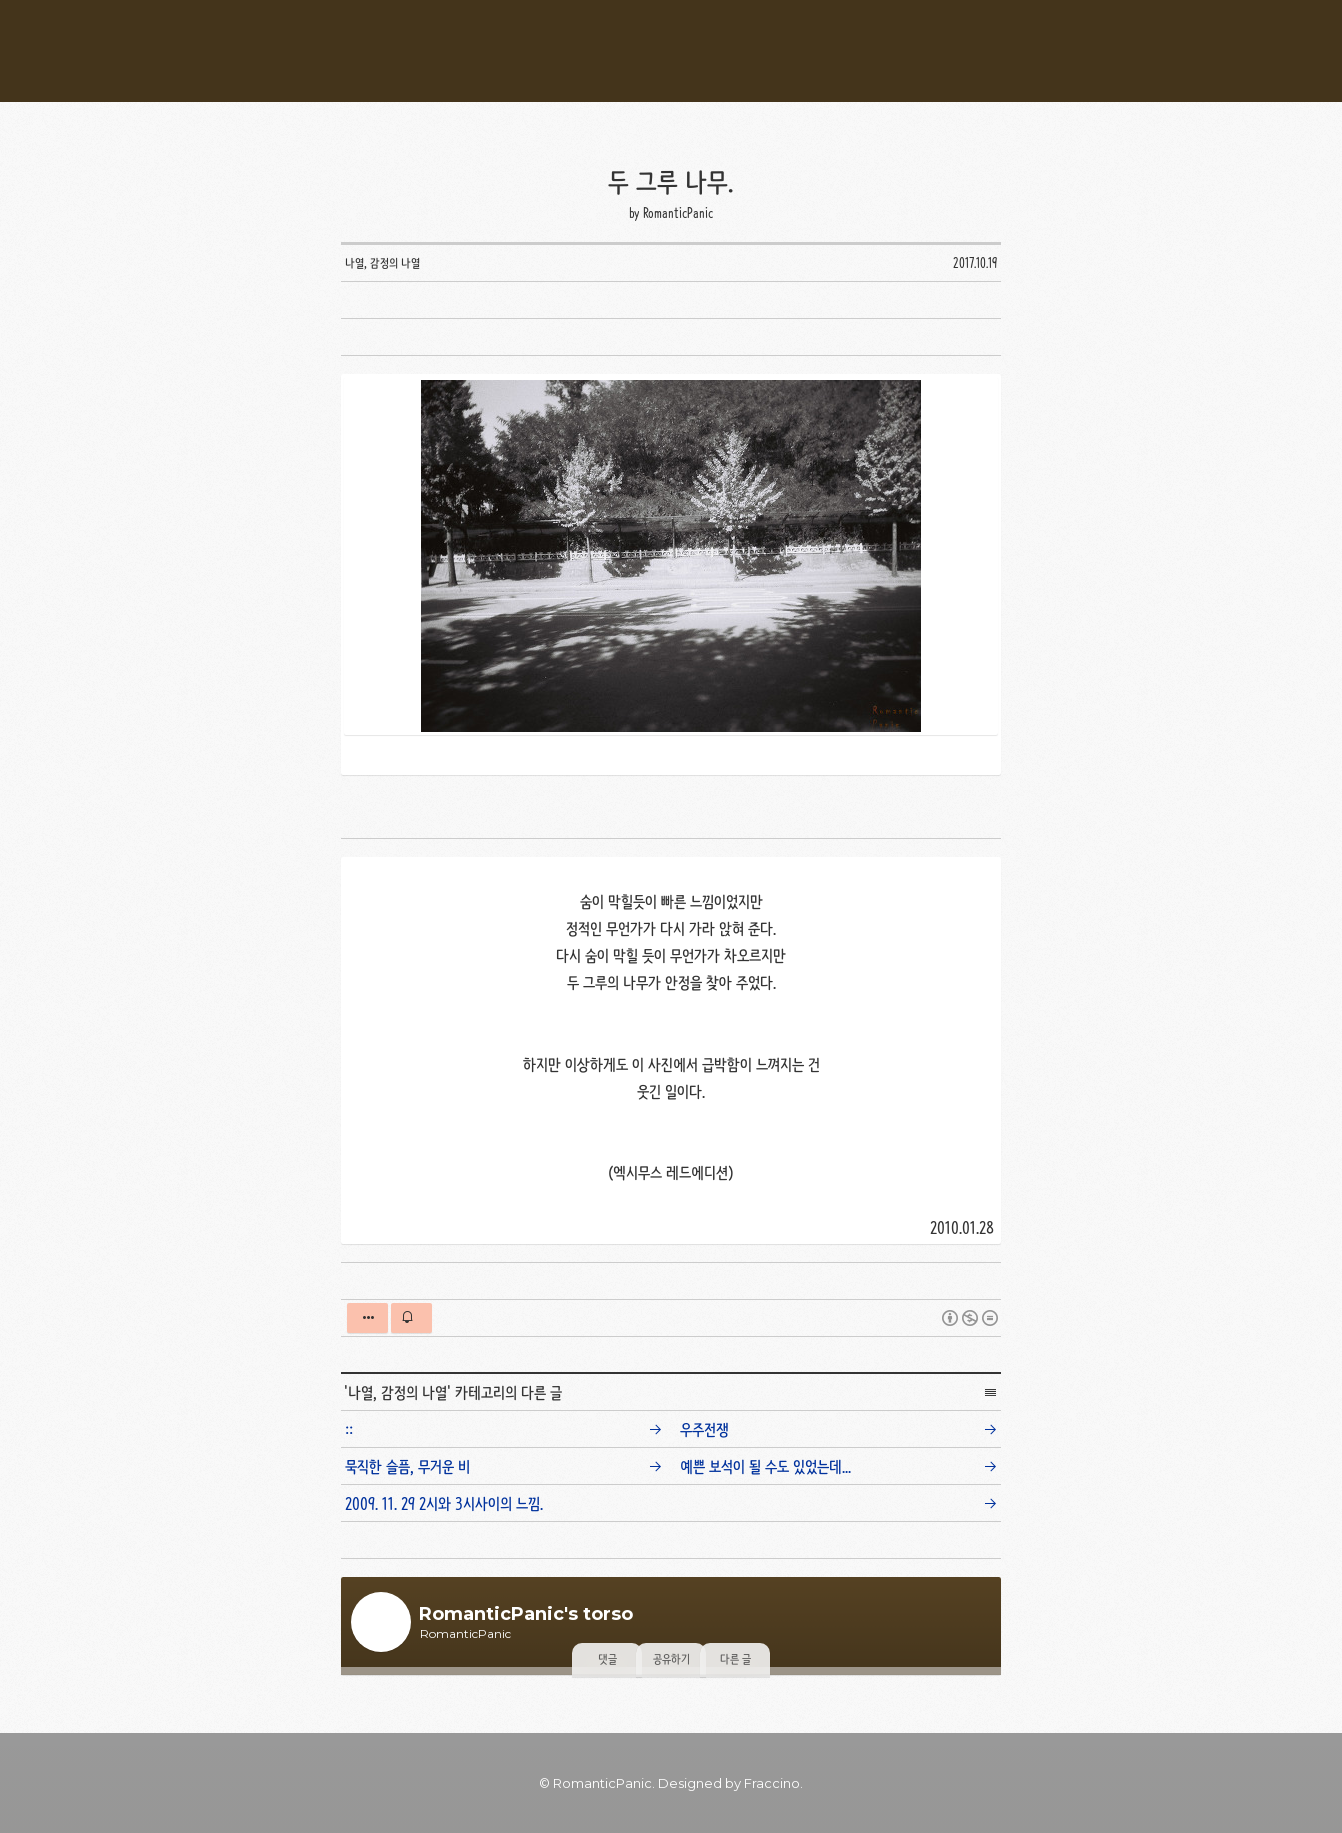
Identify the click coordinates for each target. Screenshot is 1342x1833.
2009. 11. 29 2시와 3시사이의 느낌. (444, 1503)
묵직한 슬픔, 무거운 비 (407, 1466)
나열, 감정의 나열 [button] (382, 263)
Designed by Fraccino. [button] (730, 1783)
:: (349, 1429)
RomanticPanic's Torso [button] (671, 51)
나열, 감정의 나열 (397, 1392)
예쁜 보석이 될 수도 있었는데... (765, 1466)
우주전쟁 (704, 1429)
